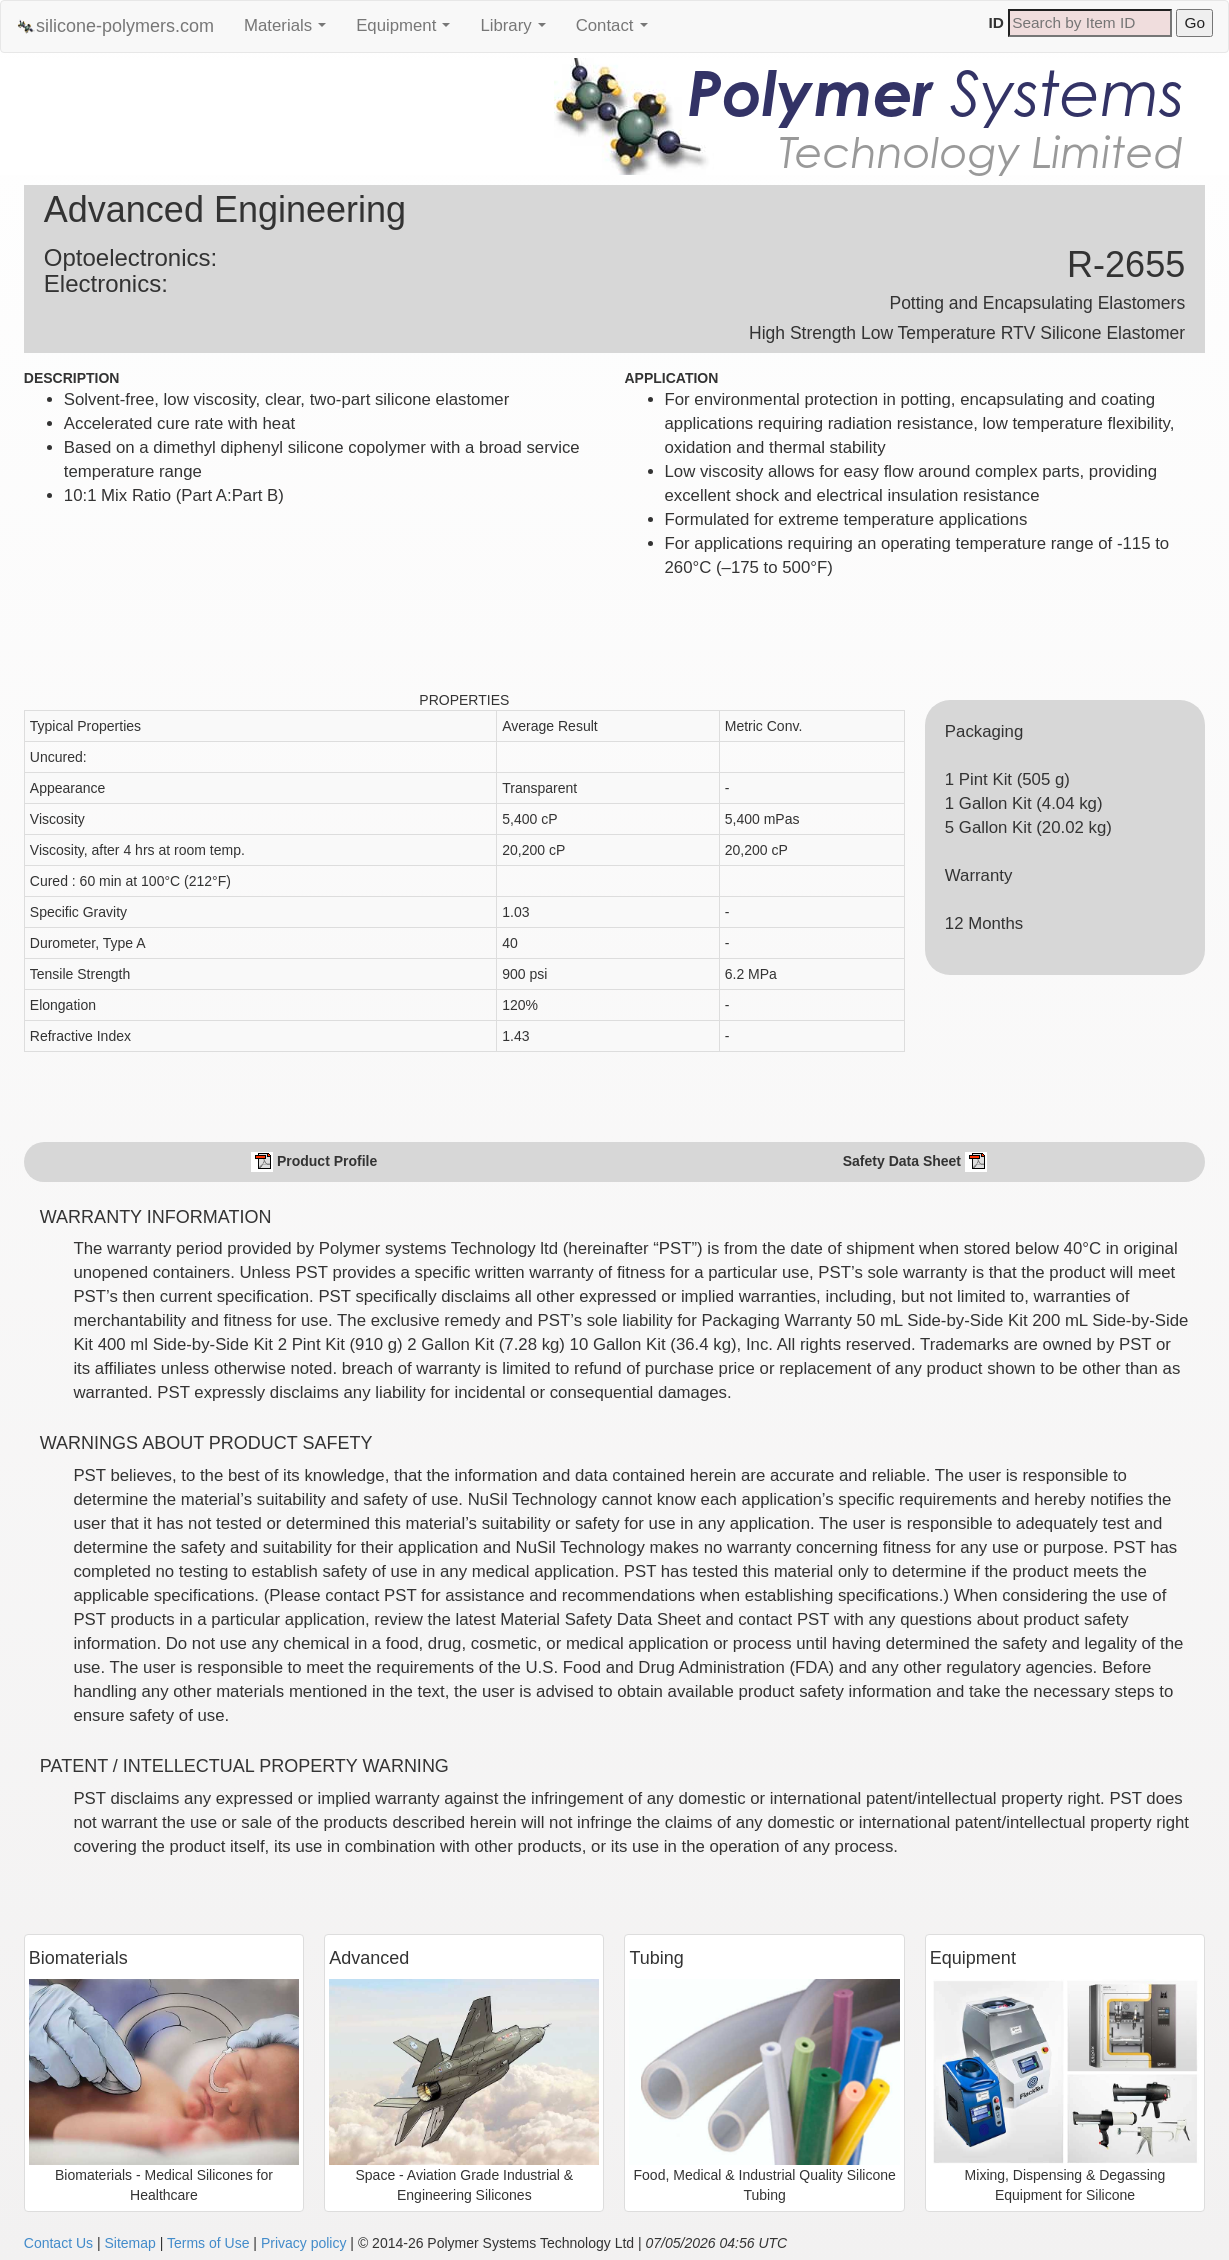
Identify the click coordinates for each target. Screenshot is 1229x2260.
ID (996, 22)
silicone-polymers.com (115, 26)
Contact (617, 31)
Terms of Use (208, 2243)
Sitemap (129, 2243)
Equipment (408, 31)
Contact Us (58, 2243)
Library (517, 31)
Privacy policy (304, 2243)
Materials (290, 31)
